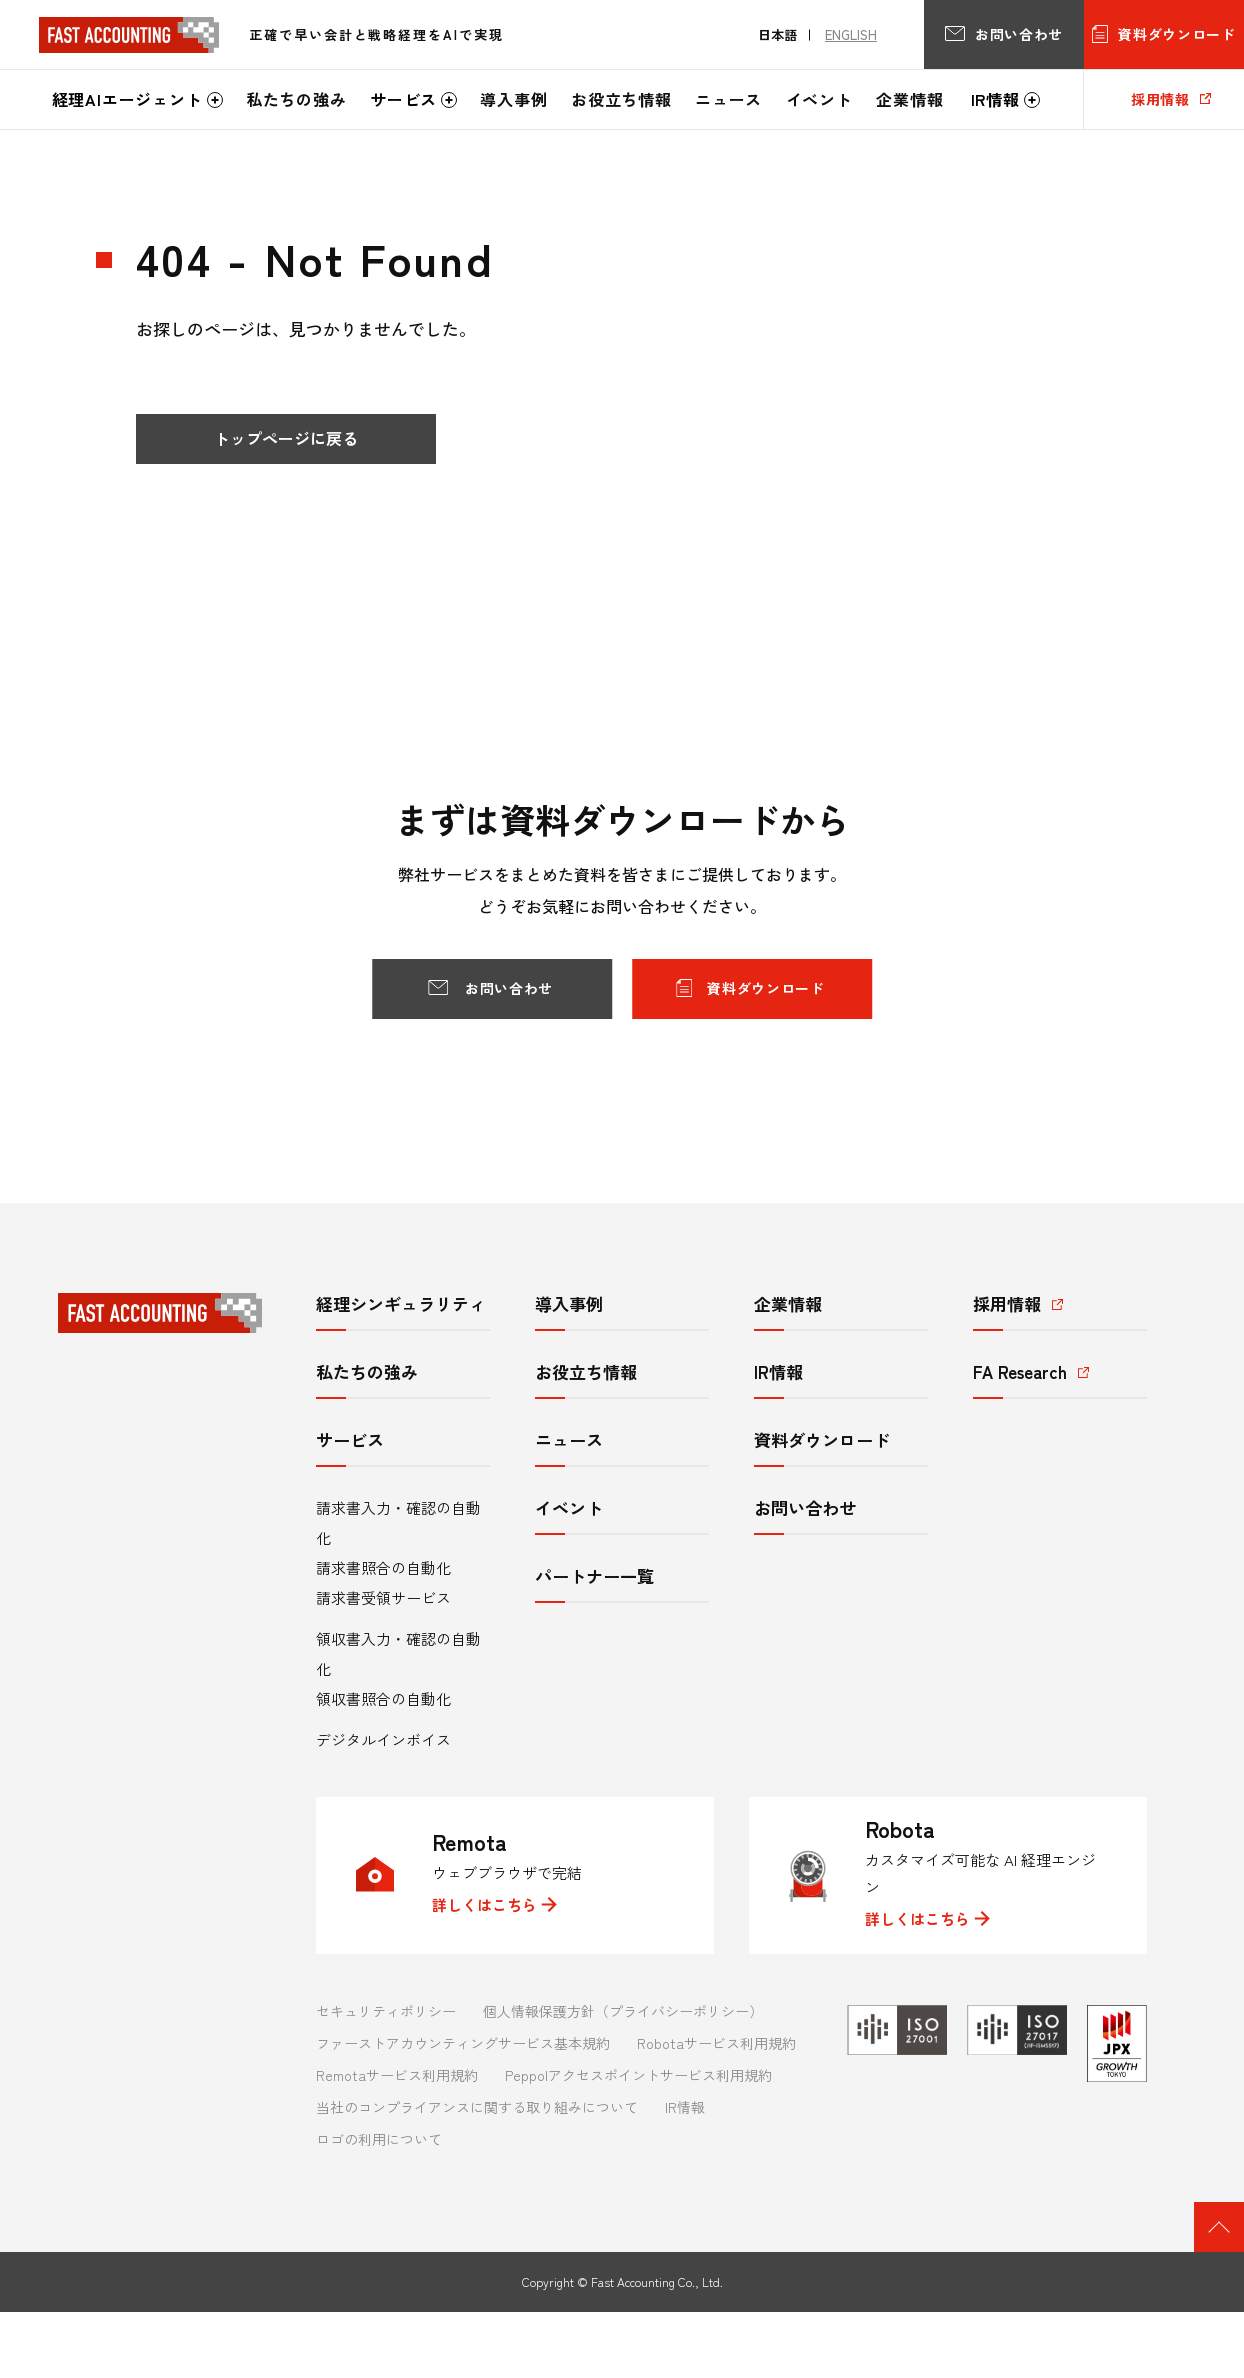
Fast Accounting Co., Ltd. (657, 2281)
